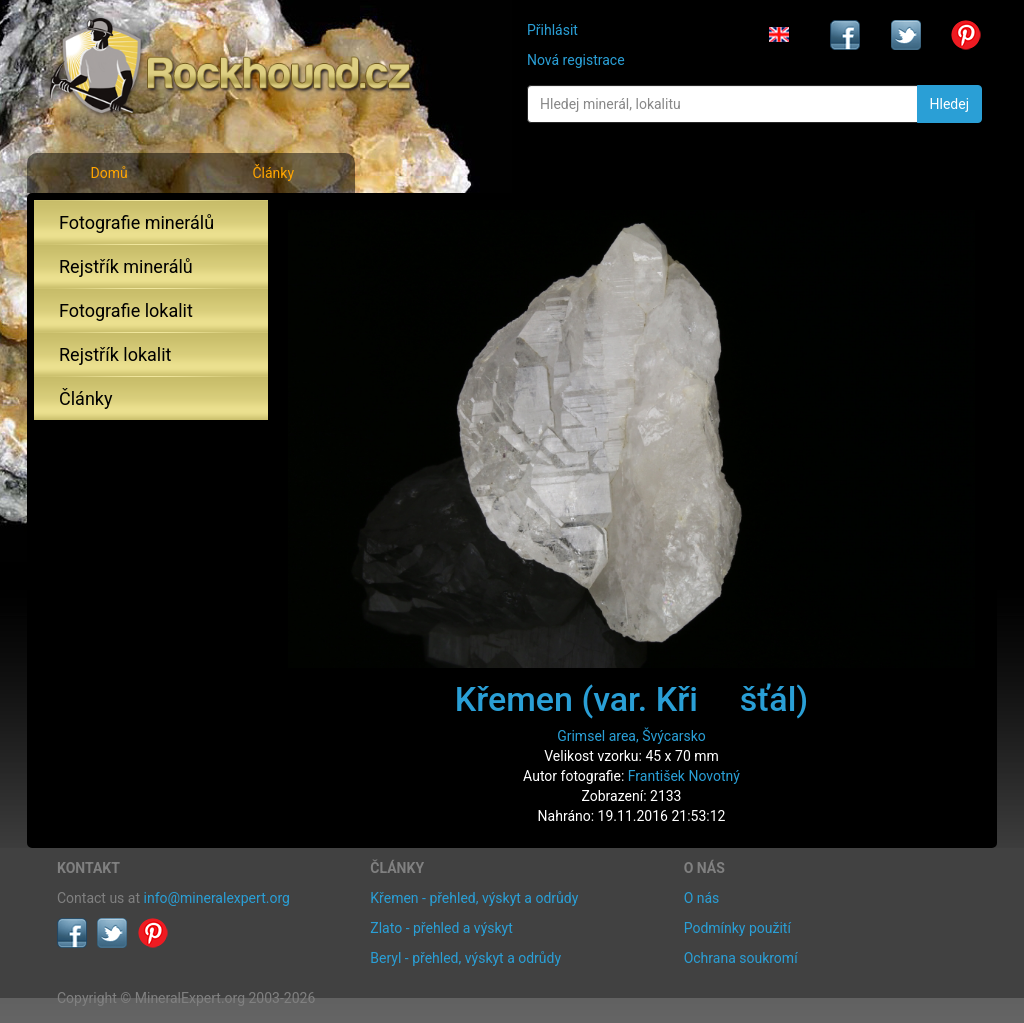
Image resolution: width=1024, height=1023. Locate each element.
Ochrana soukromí (741, 958)
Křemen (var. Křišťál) (631, 699)
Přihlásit (552, 30)
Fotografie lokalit (126, 310)
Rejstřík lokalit (115, 354)
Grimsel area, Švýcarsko (631, 736)
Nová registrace (576, 60)
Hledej (949, 104)
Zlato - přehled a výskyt (441, 928)
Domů (108, 173)
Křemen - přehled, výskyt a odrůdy (474, 898)
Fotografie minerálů (136, 222)
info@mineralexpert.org (217, 898)
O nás (702, 898)
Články (273, 173)
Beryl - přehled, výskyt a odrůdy (465, 958)
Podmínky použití (737, 928)
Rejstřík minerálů (126, 266)
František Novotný (684, 776)
